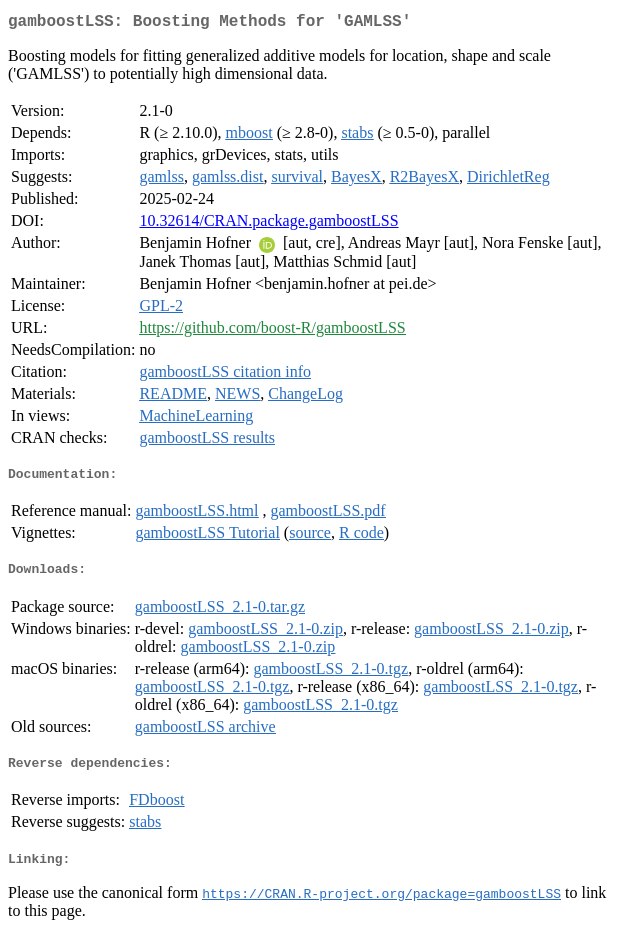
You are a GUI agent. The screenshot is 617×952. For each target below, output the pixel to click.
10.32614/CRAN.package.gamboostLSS (268, 224)
